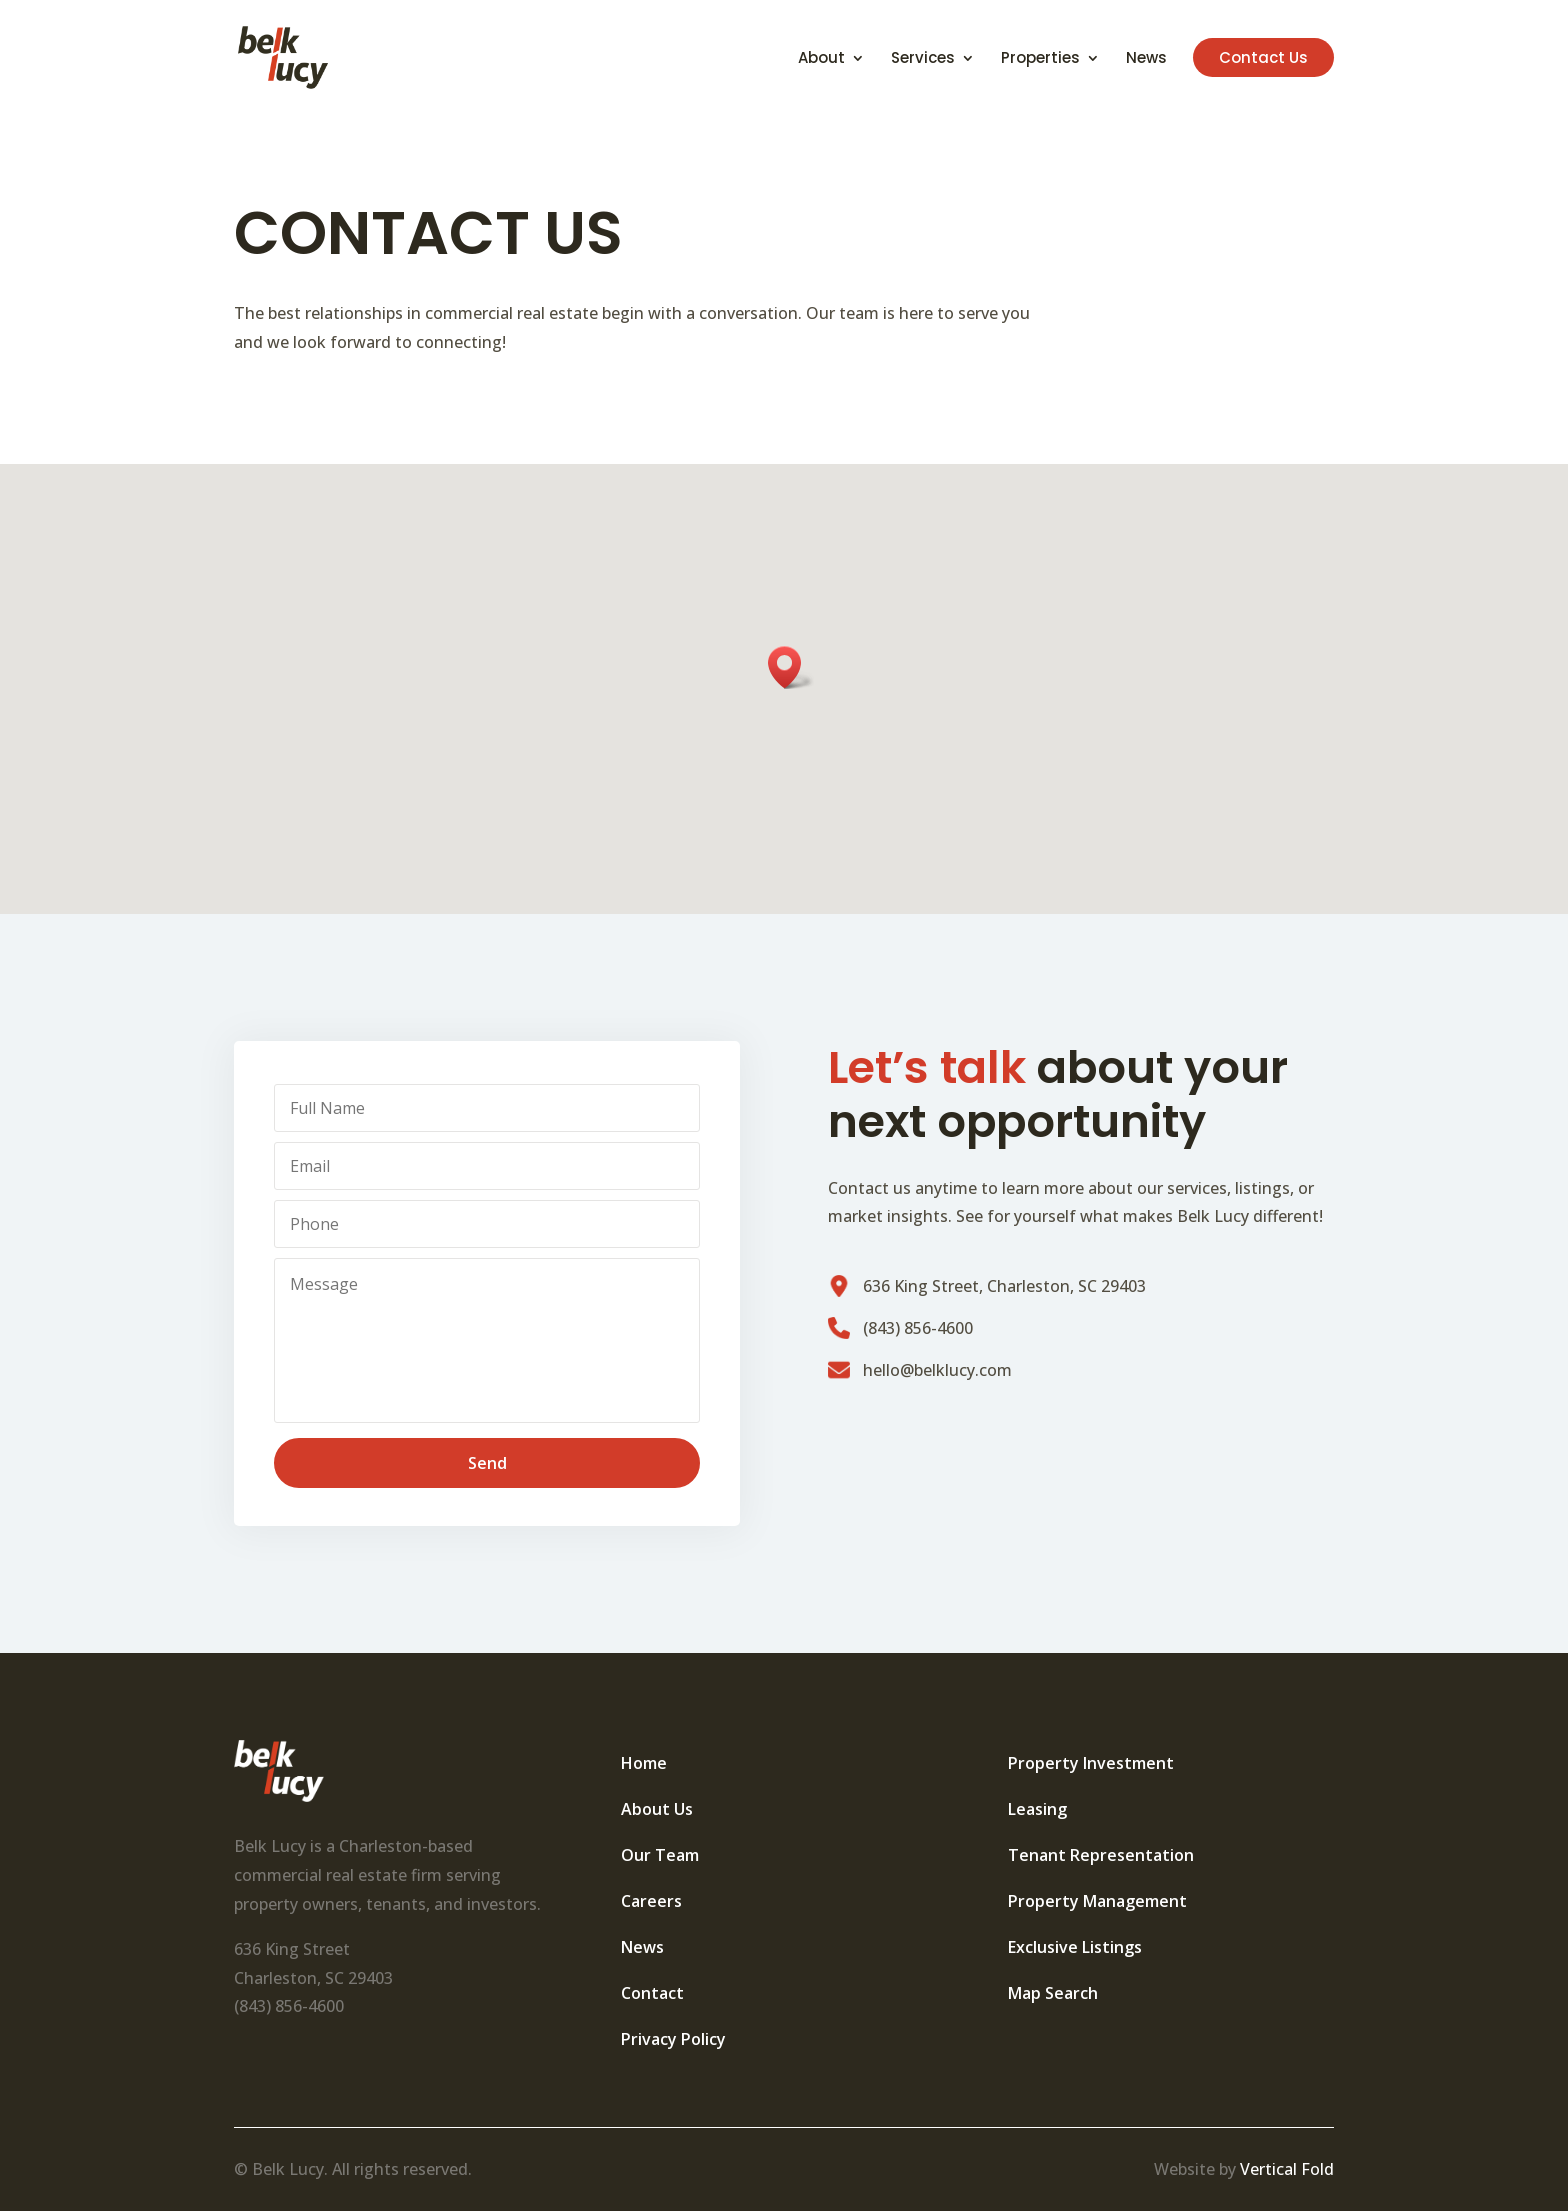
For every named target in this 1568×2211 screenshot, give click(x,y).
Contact (652, 1993)
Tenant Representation (1101, 1855)
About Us (657, 1809)
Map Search (1053, 1993)
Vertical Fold (1287, 2169)
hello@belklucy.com (937, 1370)
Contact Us (1263, 57)
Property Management (1097, 1901)
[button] (791, 667)
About (821, 59)
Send (487, 1463)
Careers (651, 1901)
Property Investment (1091, 1763)
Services (923, 59)
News (1146, 59)
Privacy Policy (673, 2039)
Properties (1040, 59)
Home (644, 1763)
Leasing (1037, 1809)
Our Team (660, 1855)
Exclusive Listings (1075, 1947)
